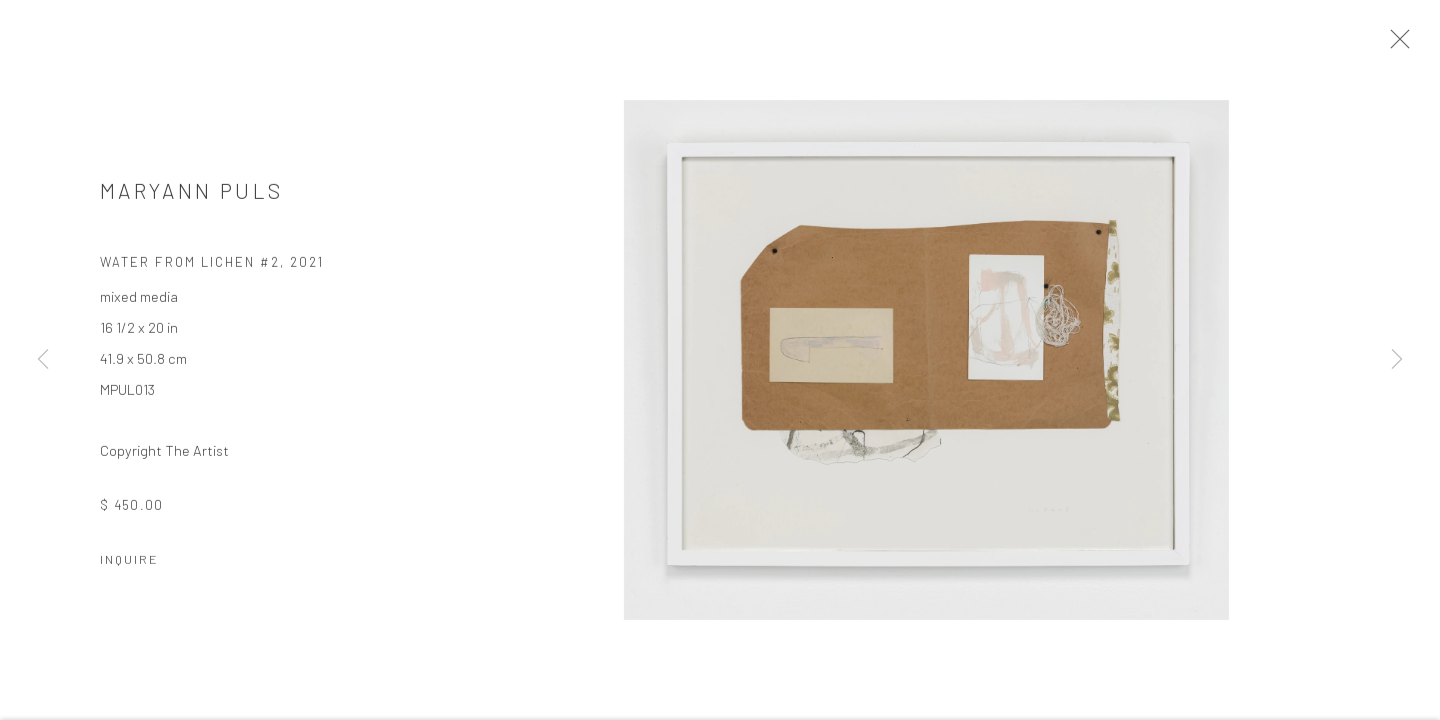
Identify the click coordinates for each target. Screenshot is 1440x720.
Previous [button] (43, 360)
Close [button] (1402, 45)
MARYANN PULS (191, 195)
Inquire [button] (129, 564)
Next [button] (1397, 360)
